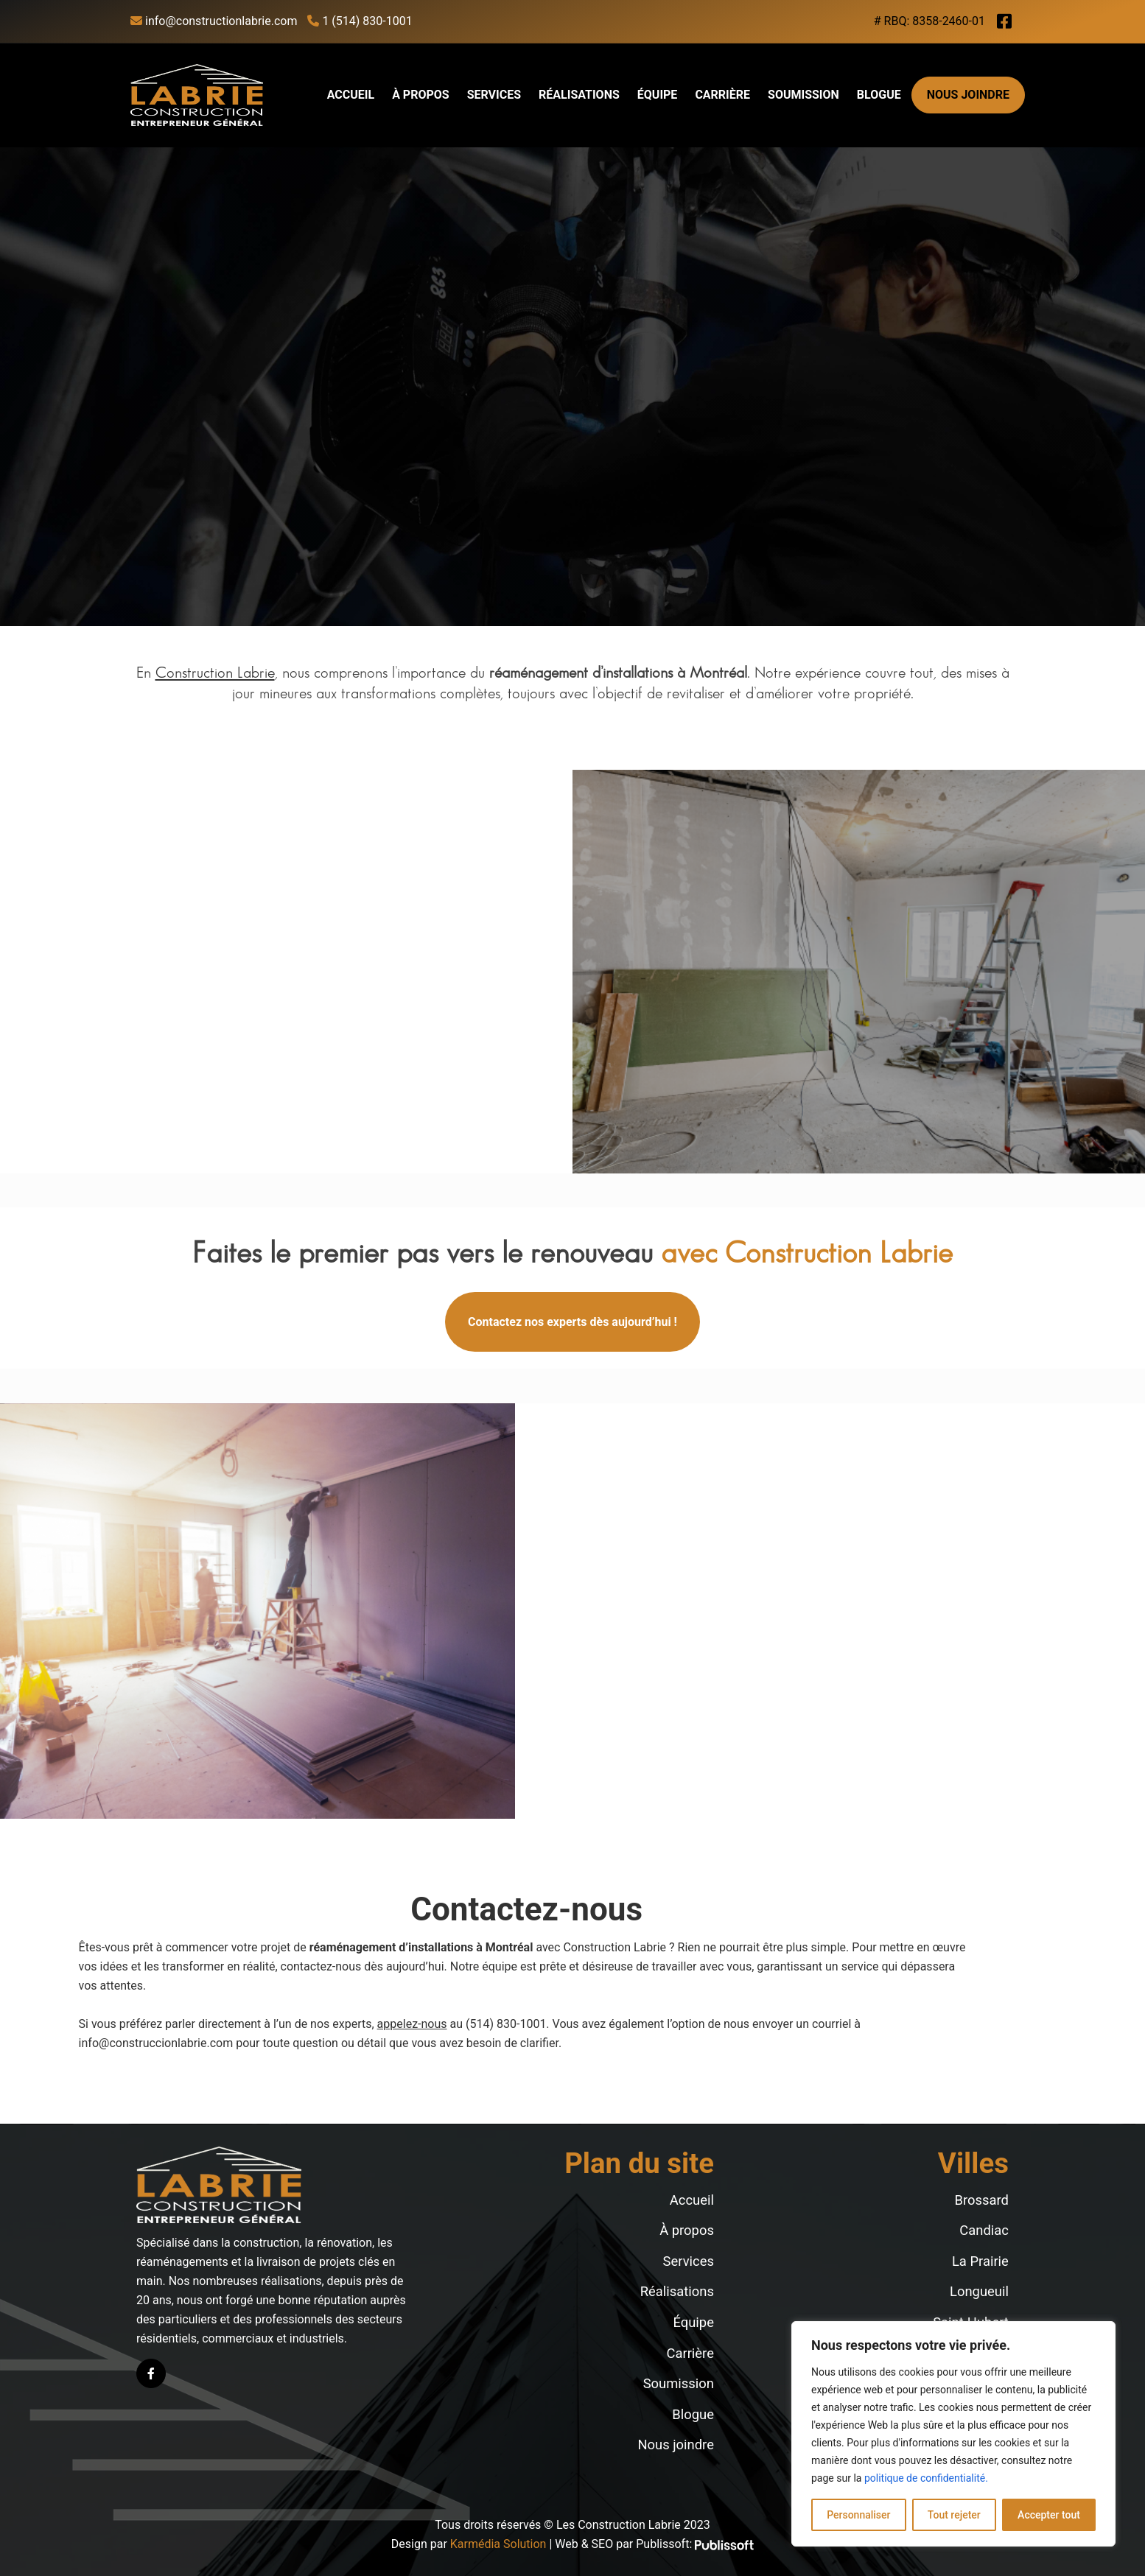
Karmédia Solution (498, 2544)
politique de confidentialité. (926, 2478)
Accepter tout (1049, 2515)
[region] (953, 2434)
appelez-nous (412, 2024)
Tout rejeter (954, 2515)
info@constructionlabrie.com (213, 21)
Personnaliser (858, 2515)
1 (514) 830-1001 (359, 21)
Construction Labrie (215, 673)
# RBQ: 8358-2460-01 (929, 21)
